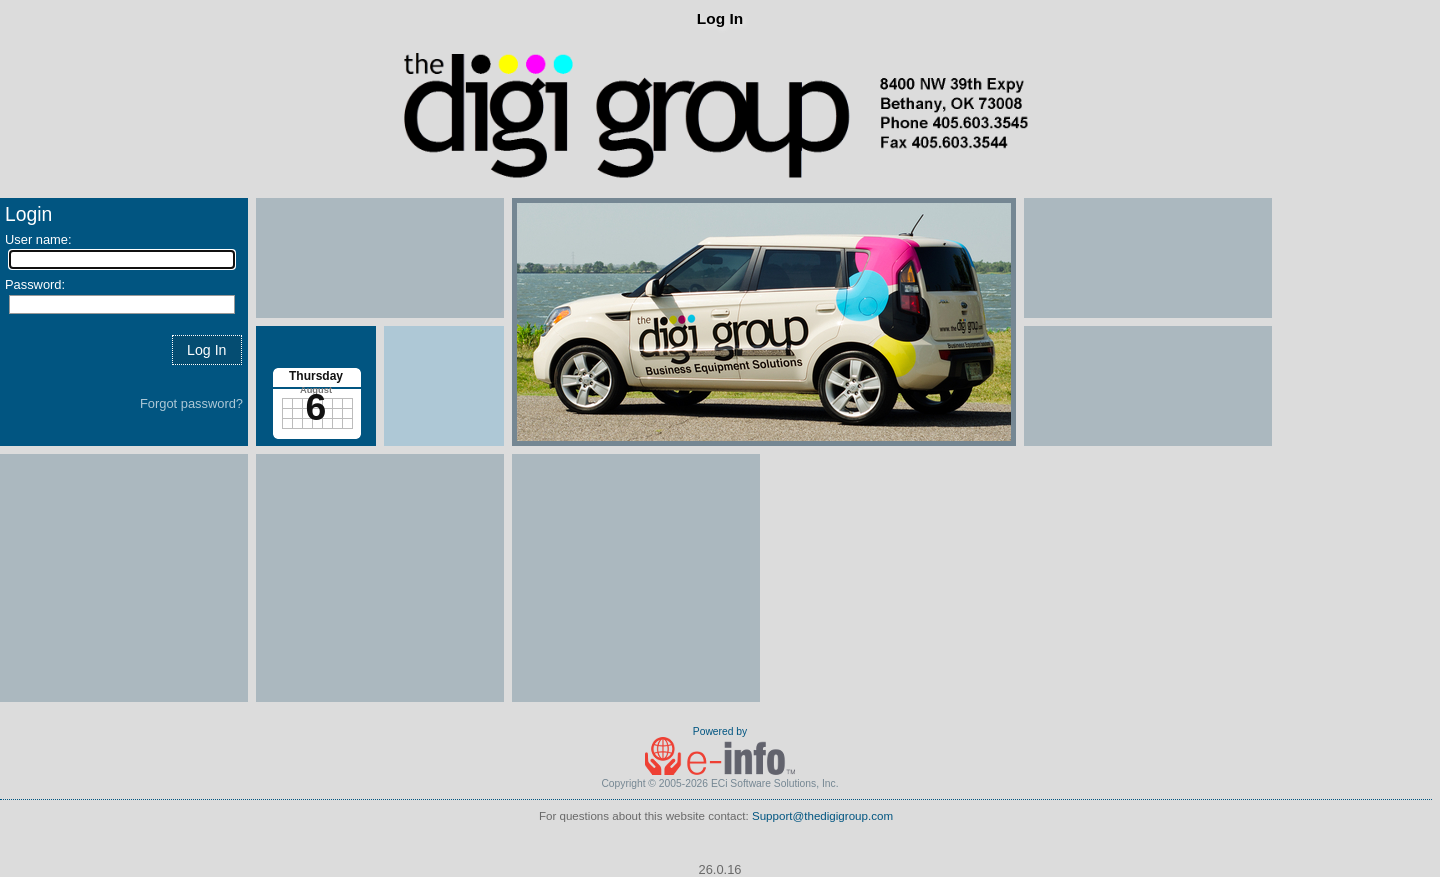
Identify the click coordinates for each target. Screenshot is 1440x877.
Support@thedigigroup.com (822, 816)
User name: (38, 239)
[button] (207, 349)
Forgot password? (191, 403)
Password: (35, 284)
